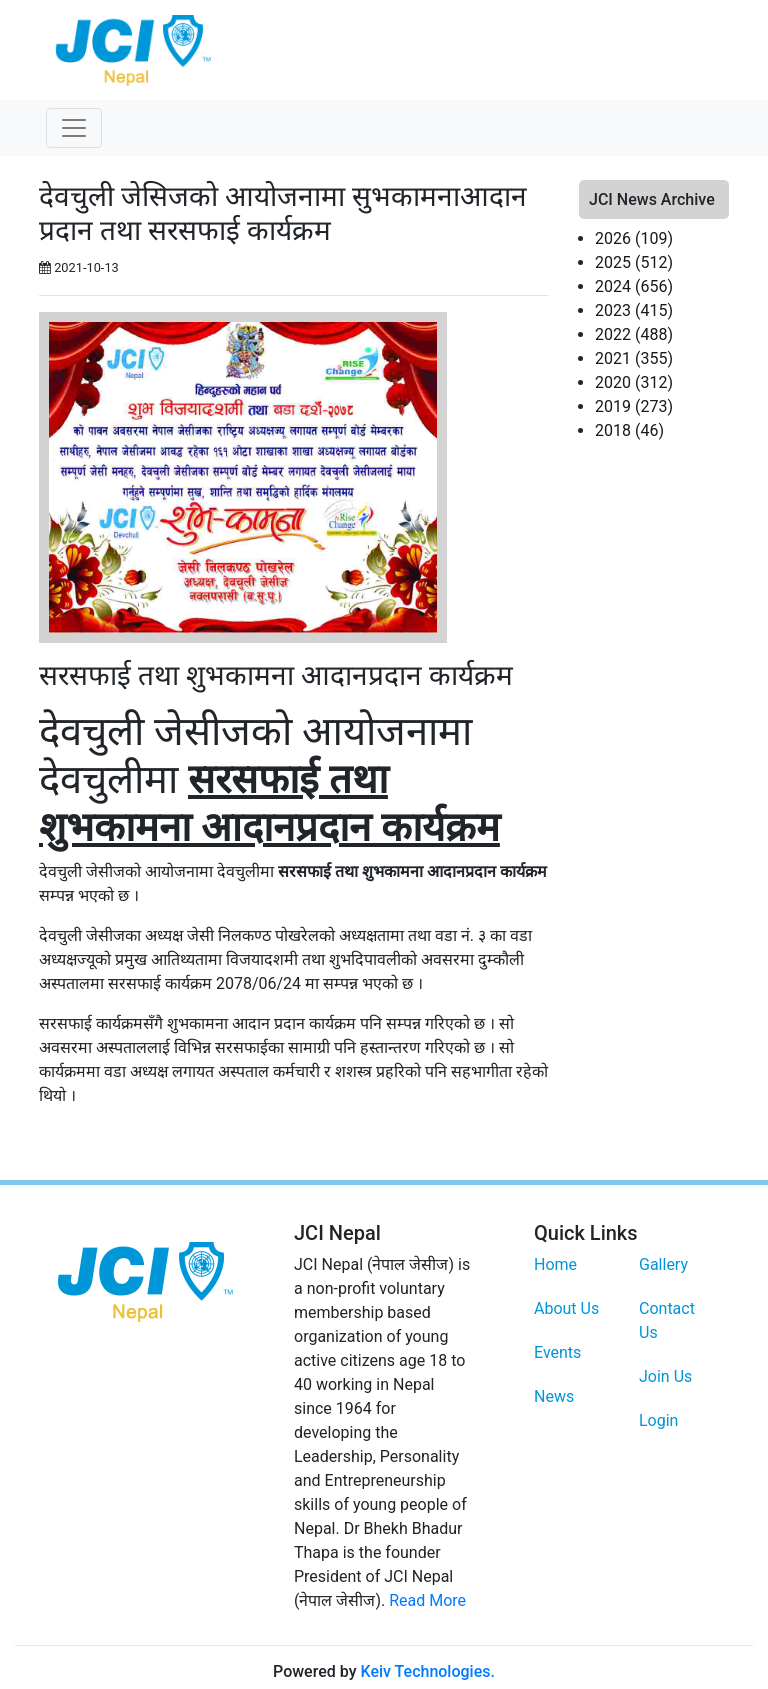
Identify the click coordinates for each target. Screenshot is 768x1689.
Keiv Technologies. (427, 1671)
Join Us (665, 1376)
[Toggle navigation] (74, 128)
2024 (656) (634, 286)
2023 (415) (634, 310)
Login (658, 1420)
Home (555, 1264)
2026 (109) (634, 238)
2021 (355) (634, 358)
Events (557, 1352)
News (554, 1396)
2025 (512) (634, 262)
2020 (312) (634, 382)
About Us (566, 1308)
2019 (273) (634, 406)
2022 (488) (634, 334)
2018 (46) (629, 430)
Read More (427, 1600)
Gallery (663, 1264)
